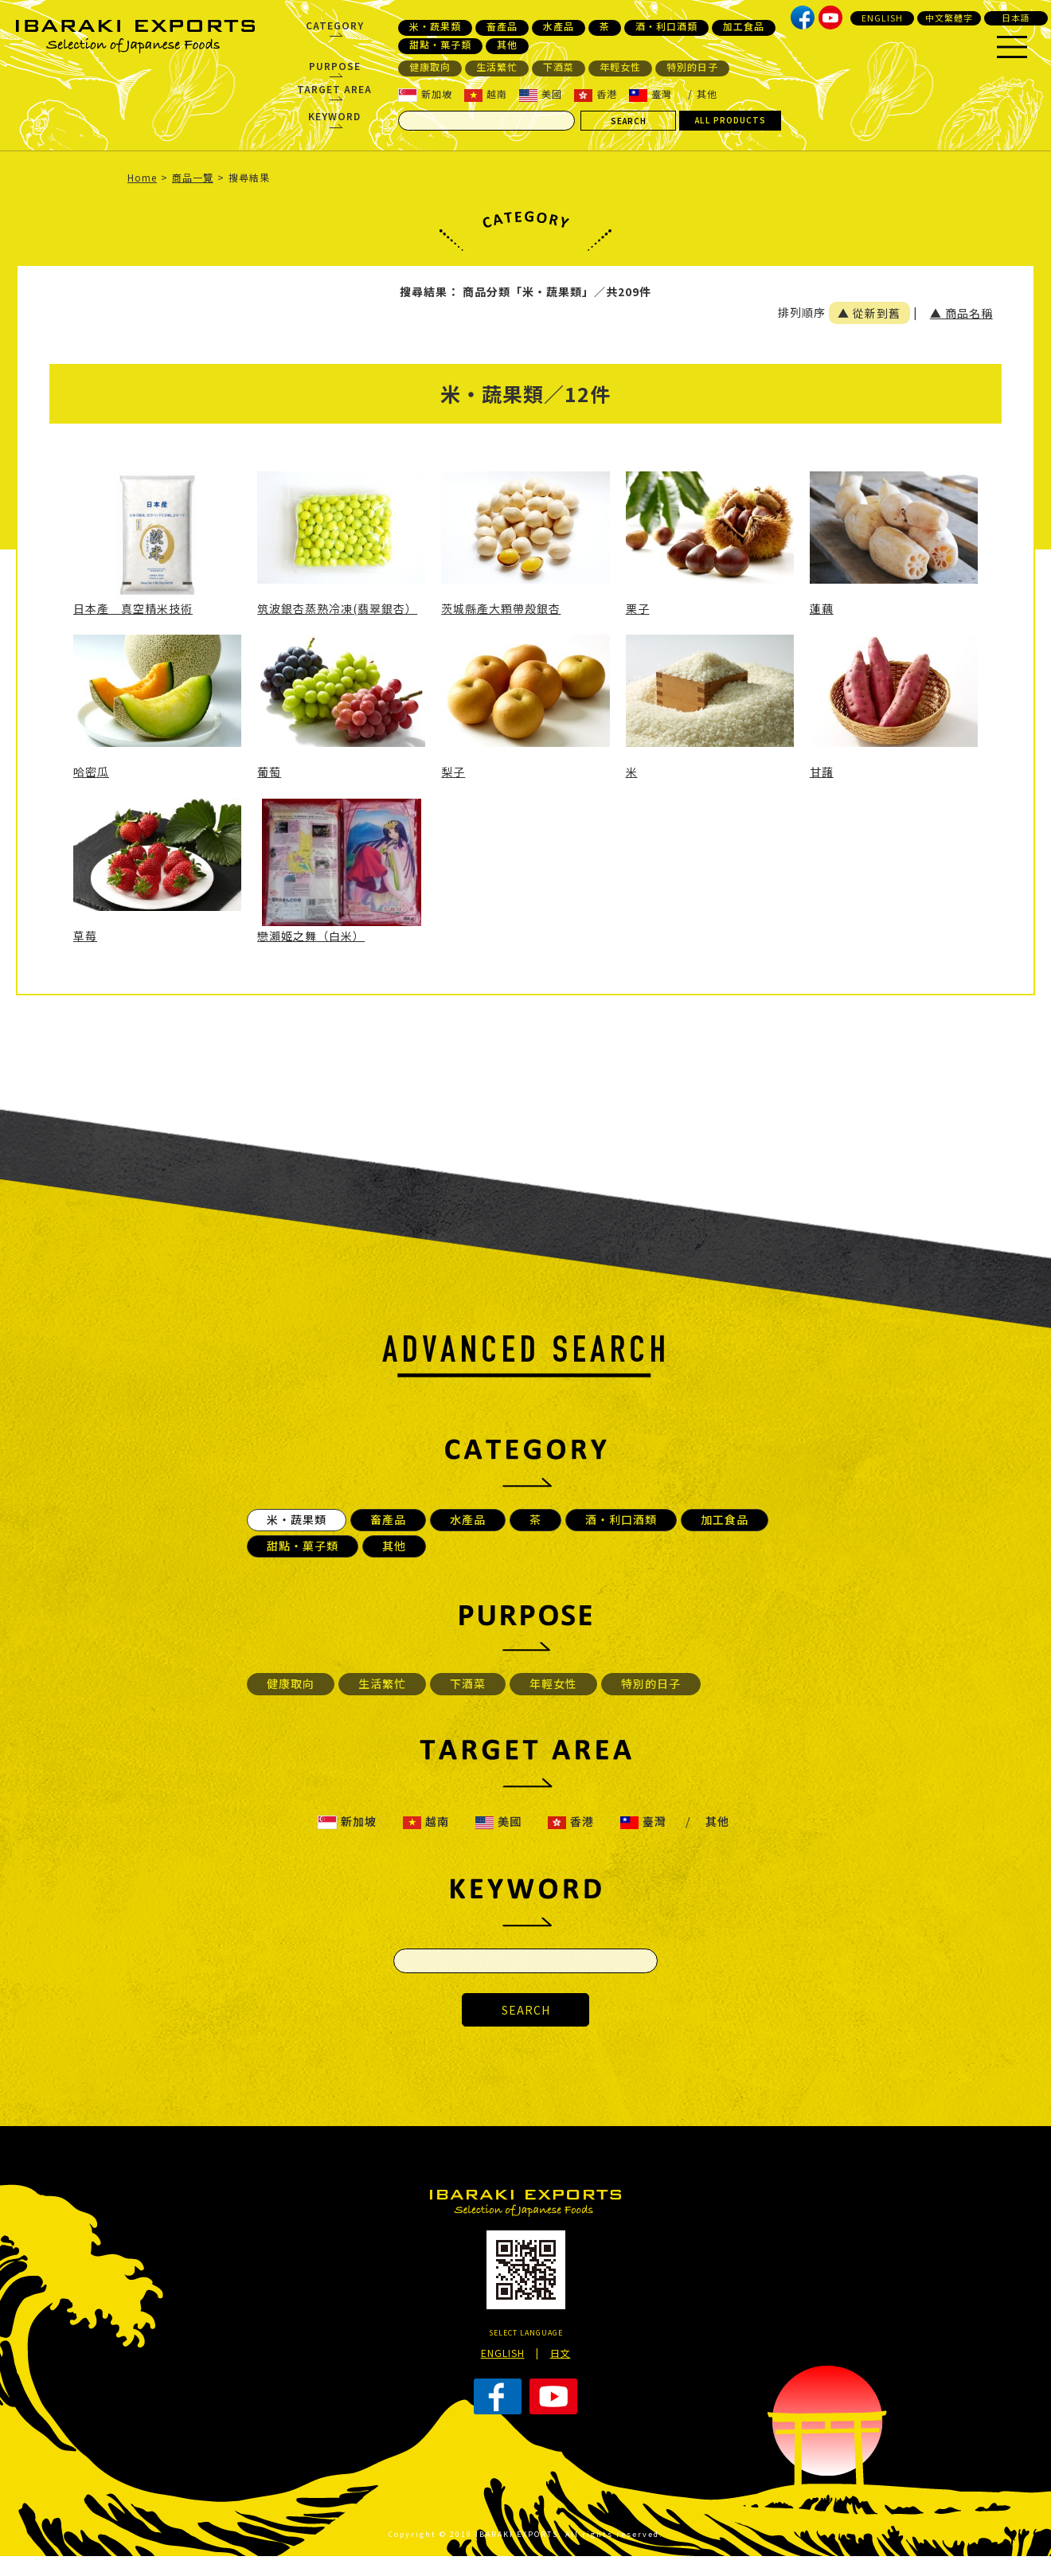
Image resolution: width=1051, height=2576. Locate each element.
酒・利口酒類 (666, 26)
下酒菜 (558, 67)
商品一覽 (192, 177)
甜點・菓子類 (440, 44)
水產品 (558, 26)
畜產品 (502, 26)
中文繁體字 (949, 17)
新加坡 (425, 94)
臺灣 (650, 94)
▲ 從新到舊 (869, 313)
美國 (540, 94)
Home (142, 177)
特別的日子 (692, 67)
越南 (485, 94)
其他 (507, 44)
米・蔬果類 (435, 26)
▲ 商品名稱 (961, 313)
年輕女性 (620, 67)
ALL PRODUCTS (730, 120)
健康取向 (430, 67)
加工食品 (743, 26)
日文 (560, 2352)
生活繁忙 (497, 67)
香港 (595, 94)
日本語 (1016, 17)
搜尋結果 (249, 177)
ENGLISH (882, 17)
